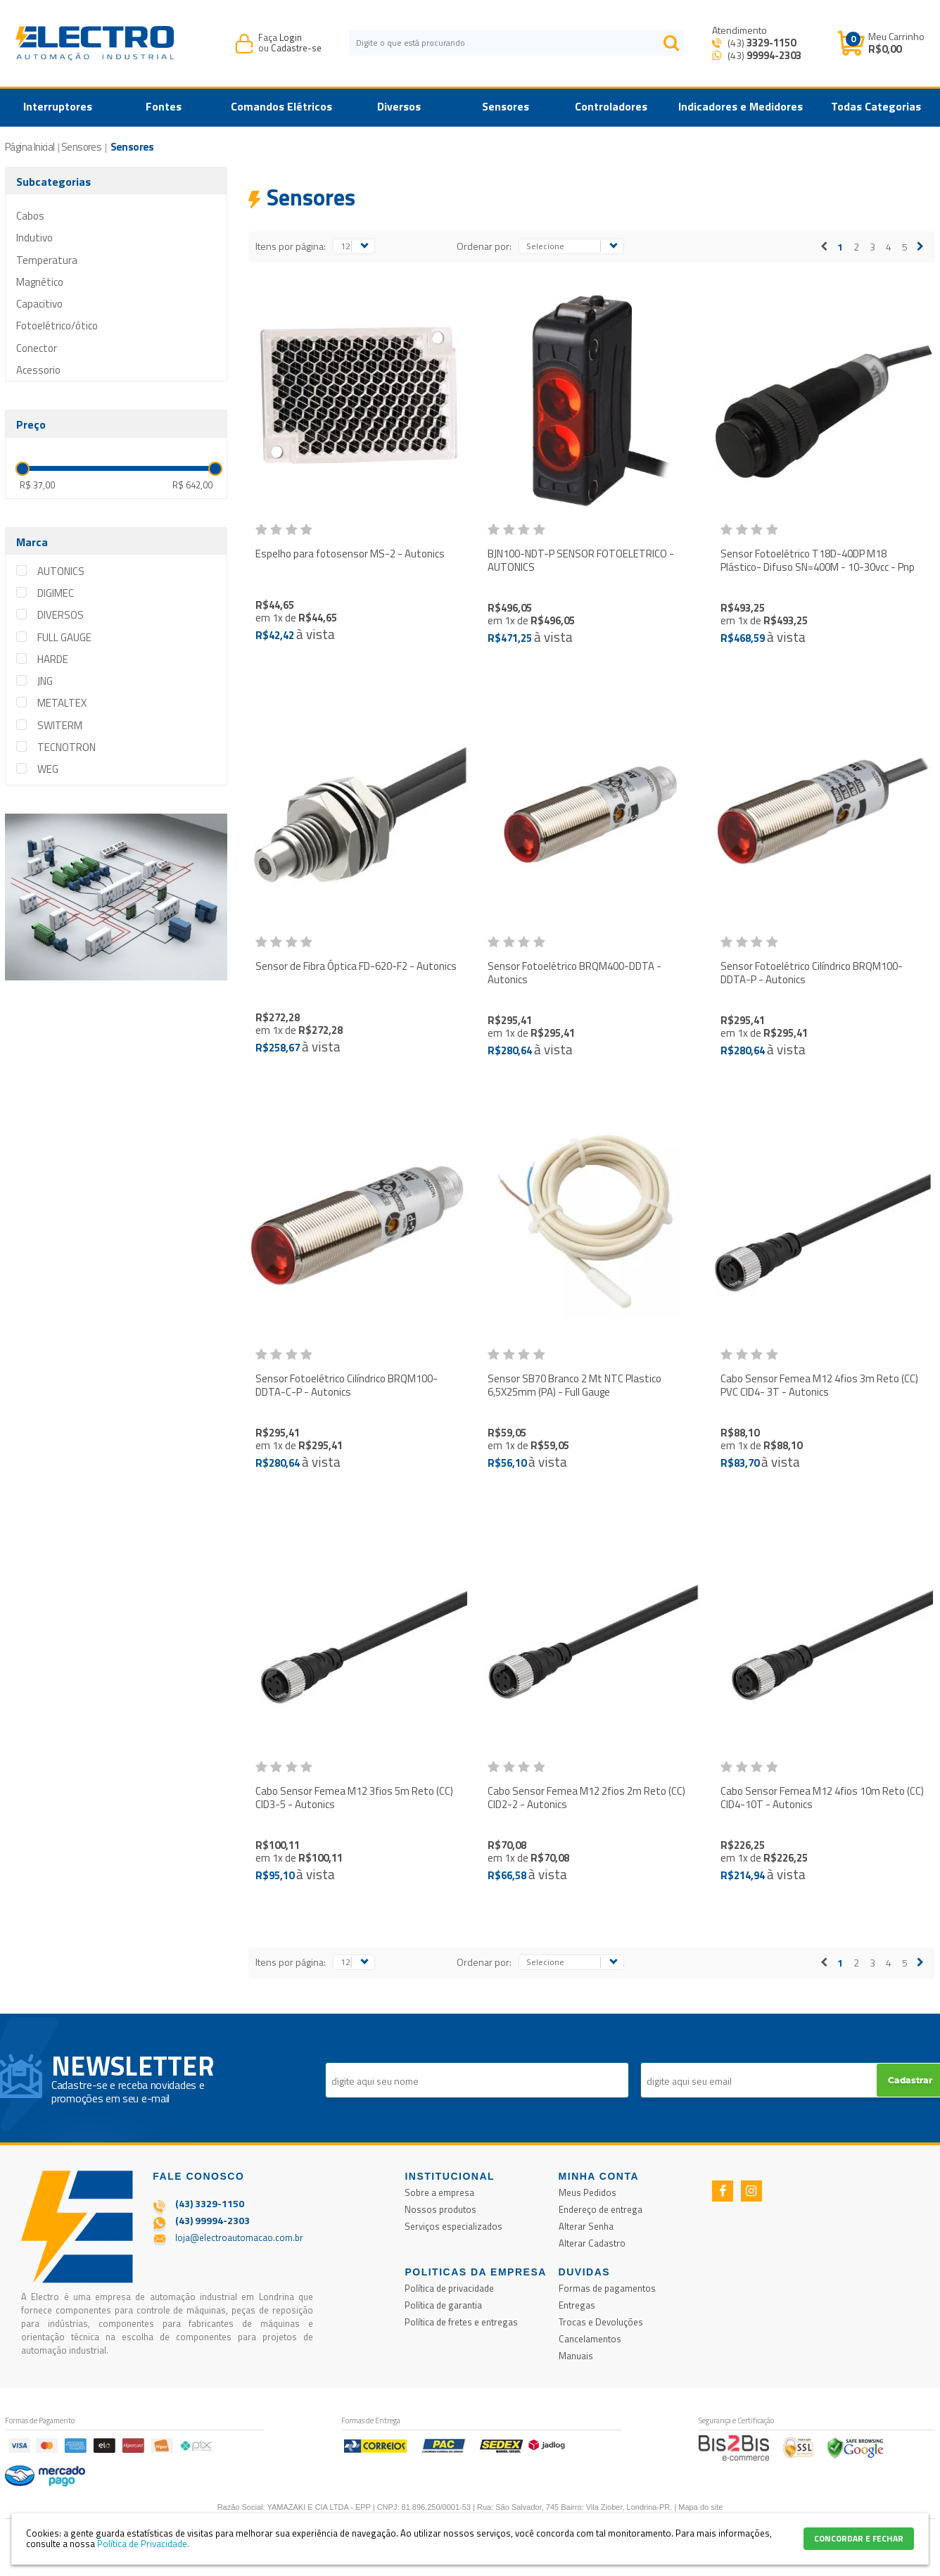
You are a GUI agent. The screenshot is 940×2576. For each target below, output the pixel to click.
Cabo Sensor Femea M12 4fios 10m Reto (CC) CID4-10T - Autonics (822, 1798)
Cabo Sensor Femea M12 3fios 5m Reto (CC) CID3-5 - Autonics (354, 1798)
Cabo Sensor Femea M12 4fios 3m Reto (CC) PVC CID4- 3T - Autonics (819, 1385)
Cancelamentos (590, 2339)
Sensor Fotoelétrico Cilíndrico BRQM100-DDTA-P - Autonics (811, 973)
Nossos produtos (440, 2209)
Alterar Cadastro (592, 2243)
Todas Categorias (876, 106)
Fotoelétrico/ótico (57, 325)
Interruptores (57, 106)
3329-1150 (771, 42)
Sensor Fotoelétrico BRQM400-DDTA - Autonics (574, 973)
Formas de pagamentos (607, 2288)
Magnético (39, 282)
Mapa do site (700, 2507)
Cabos (30, 216)
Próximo (920, 247)
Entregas (577, 2305)
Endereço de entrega (600, 2209)
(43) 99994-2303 (212, 2220)
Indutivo (34, 237)
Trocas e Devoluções (601, 2322)
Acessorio (38, 370)
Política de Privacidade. (143, 2544)
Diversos (399, 106)
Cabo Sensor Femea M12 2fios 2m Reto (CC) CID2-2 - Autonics (586, 1798)
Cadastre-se (296, 48)
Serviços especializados (453, 2226)
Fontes (164, 106)
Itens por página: (290, 246)
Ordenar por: (484, 246)
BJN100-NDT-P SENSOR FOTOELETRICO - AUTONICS (581, 560)
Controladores (611, 106)
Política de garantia (443, 2305)
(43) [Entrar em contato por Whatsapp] (763, 55)
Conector (36, 348)
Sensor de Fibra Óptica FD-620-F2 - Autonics (356, 966)
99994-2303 (774, 55)
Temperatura (46, 260)
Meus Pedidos (587, 2192)
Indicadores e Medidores (740, 106)
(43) (760, 42)
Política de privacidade (449, 2288)
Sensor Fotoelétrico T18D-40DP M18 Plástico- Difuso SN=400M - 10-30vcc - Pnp (817, 560)
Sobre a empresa (439, 2192)
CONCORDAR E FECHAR (858, 2538)
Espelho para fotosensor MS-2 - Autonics (350, 553)
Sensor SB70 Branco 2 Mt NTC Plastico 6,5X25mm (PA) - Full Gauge (574, 1385)
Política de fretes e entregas (461, 2322)
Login (290, 37)
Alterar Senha (586, 2226)
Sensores (505, 106)
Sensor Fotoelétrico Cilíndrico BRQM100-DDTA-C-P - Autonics (346, 1385)
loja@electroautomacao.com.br (239, 2237)
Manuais (576, 2356)
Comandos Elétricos (281, 106)
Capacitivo (39, 304)
